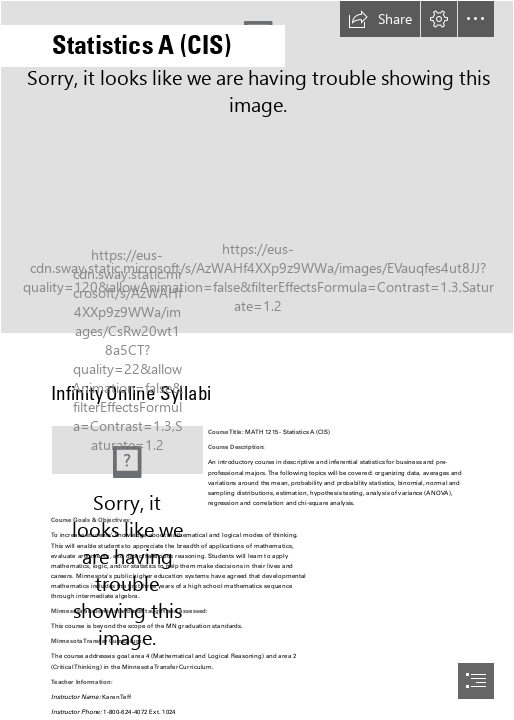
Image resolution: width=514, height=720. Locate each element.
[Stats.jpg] (257, 167)
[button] (380, 19)
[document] (257, 360)
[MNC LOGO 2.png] (127, 450)
